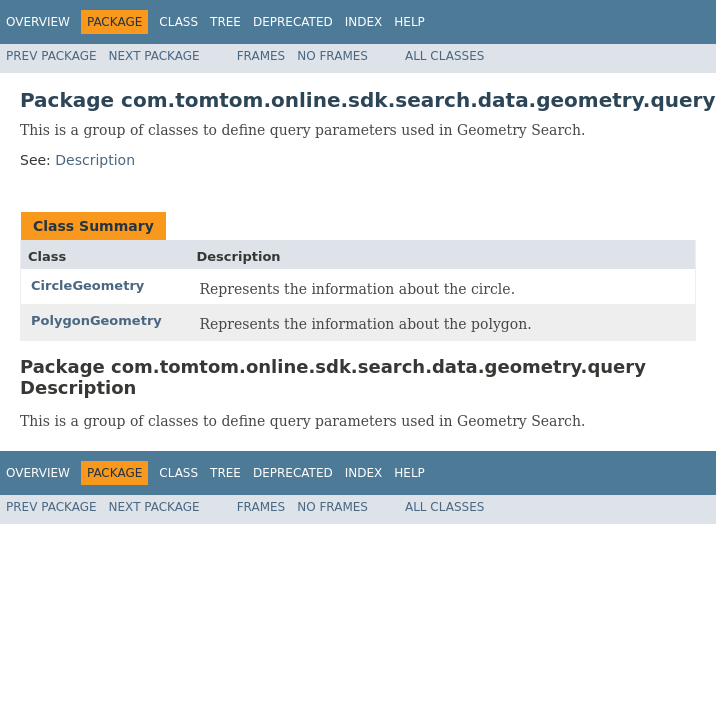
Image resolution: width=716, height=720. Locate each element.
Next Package (154, 56)
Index (364, 22)
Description (95, 160)
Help (409, 22)
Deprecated (293, 22)
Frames (261, 56)
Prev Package (51, 56)
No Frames (332, 56)
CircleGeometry (87, 285)
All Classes (444, 56)
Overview (38, 22)
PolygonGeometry (96, 320)
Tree (225, 22)
